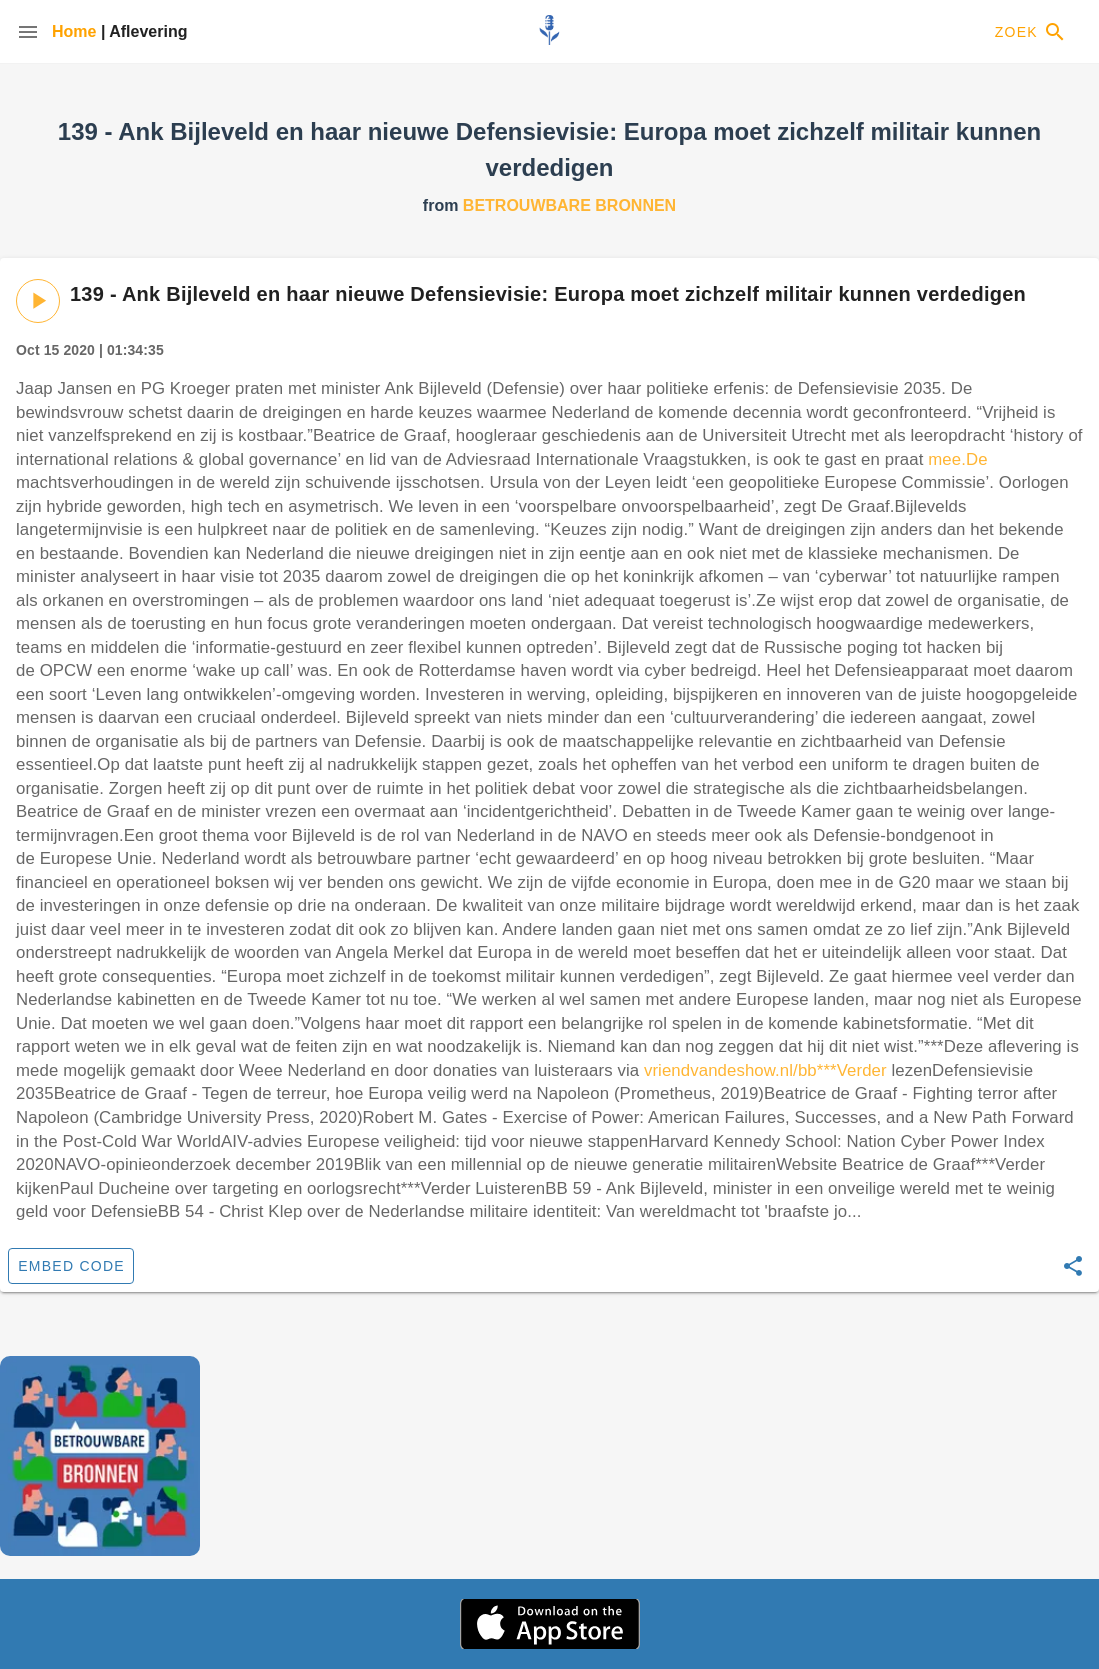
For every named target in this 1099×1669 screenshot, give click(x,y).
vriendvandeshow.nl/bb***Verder (765, 1070)
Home (76, 31)
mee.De (957, 459)
